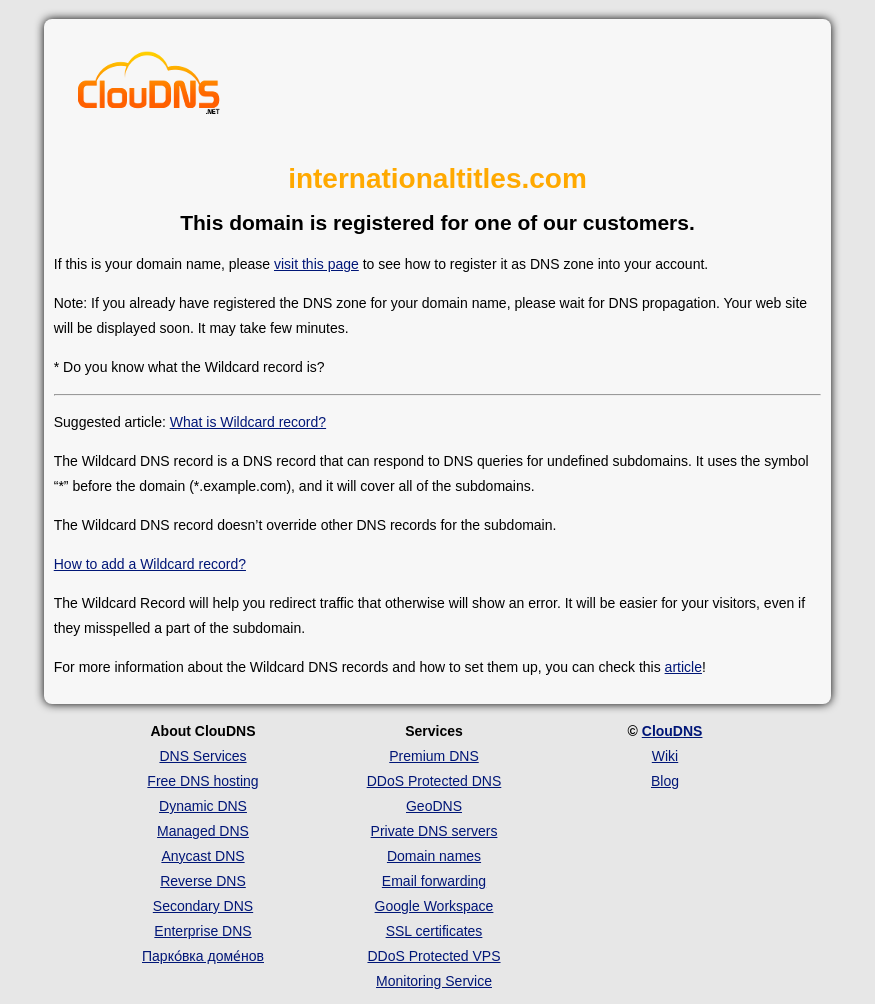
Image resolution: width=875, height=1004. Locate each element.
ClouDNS (672, 731)
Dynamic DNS (203, 806)
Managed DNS (203, 831)
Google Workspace (434, 906)
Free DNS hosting (202, 781)
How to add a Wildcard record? (150, 564)
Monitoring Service (434, 981)
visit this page (316, 264)
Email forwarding (434, 881)
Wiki (665, 756)
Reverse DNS (203, 881)
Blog (665, 781)
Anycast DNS (202, 856)
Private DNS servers (434, 831)
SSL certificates (434, 931)
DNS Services (202, 756)
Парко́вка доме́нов (203, 956)
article (683, 667)
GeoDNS (434, 806)
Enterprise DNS (202, 931)
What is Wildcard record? (248, 422)
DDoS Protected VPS (433, 956)
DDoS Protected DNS (434, 781)
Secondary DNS (203, 906)
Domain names (434, 856)
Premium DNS (433, 756)
